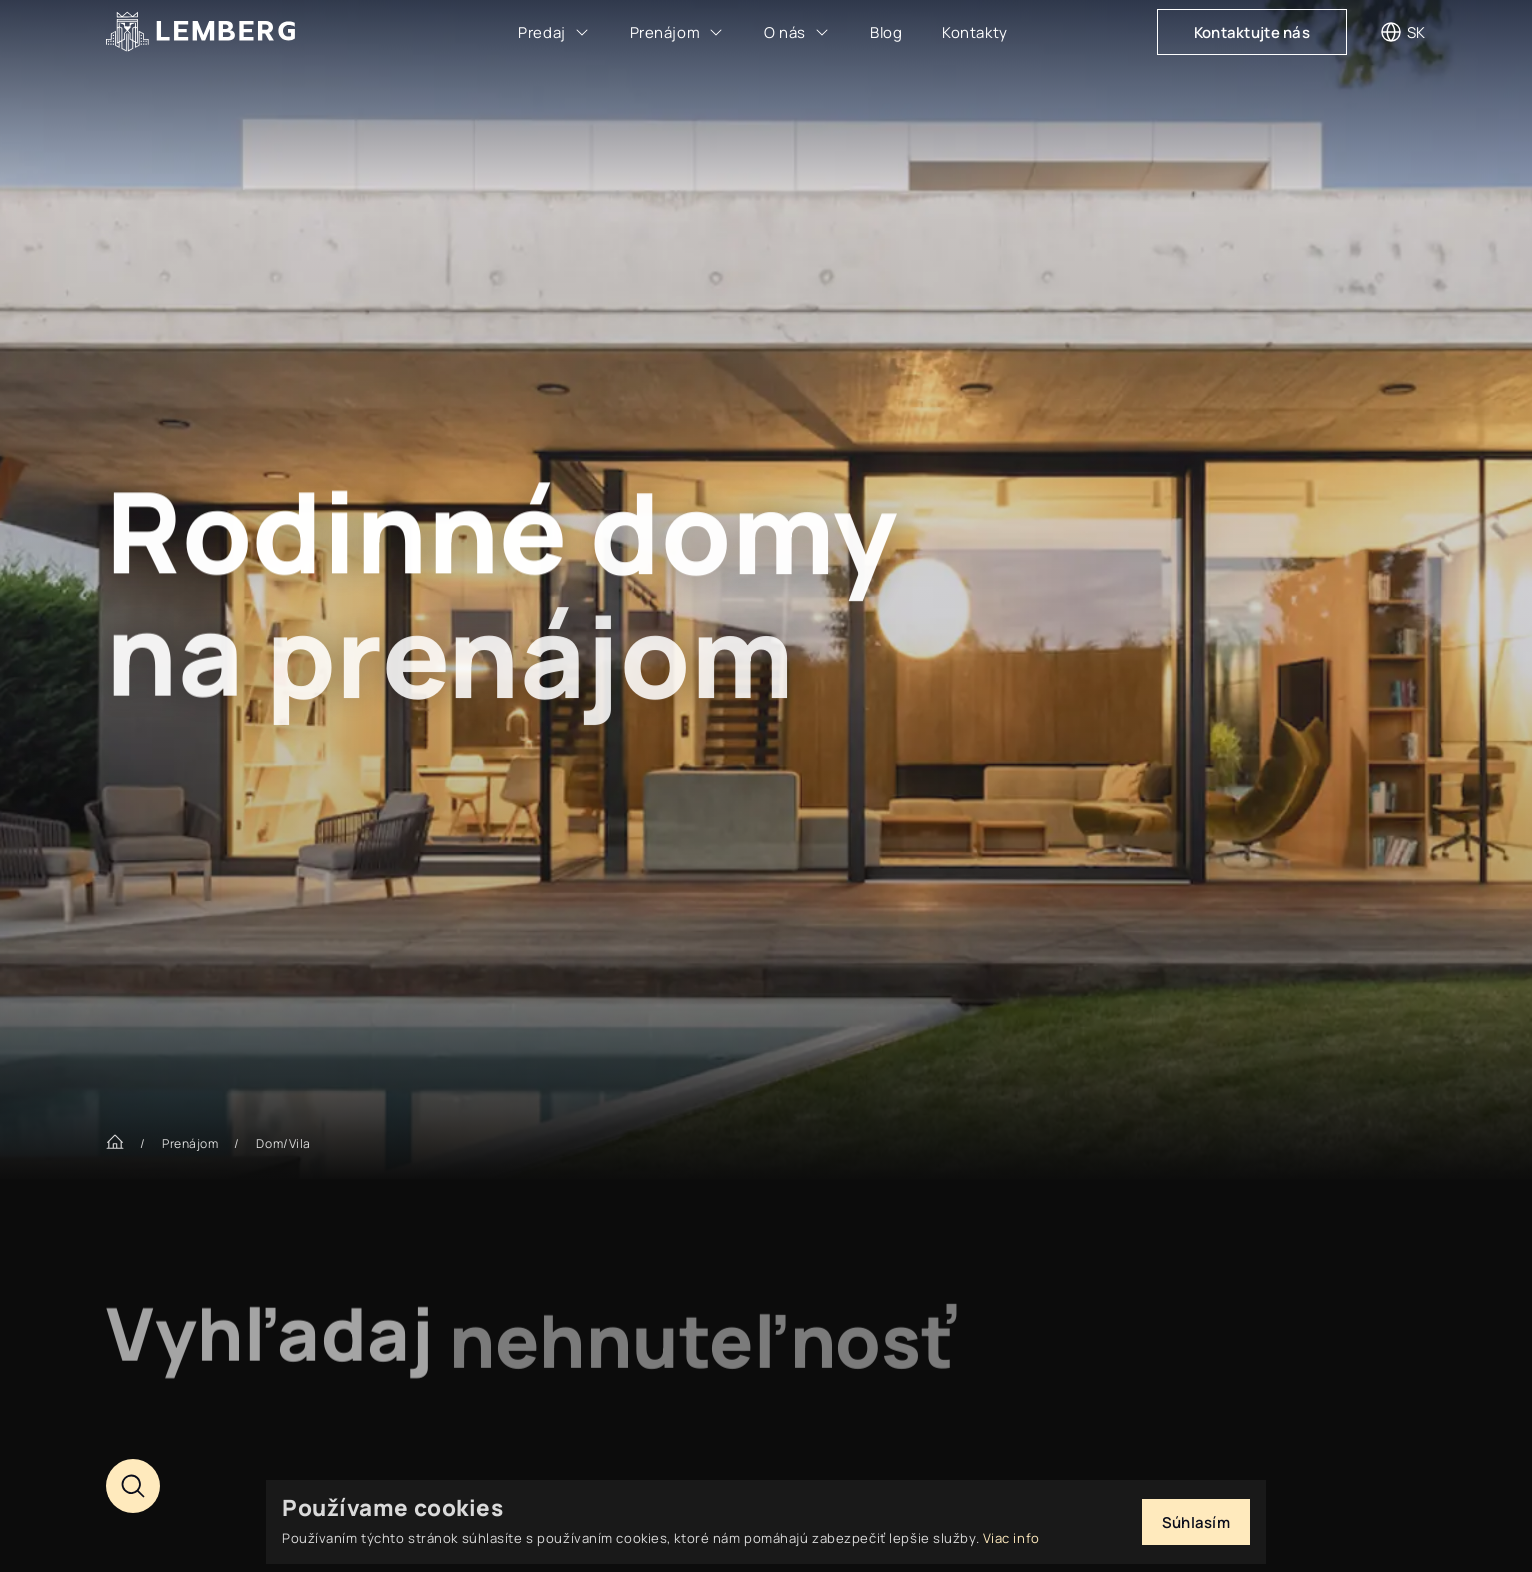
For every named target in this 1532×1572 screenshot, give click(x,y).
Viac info (1011, 1538)
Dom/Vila (283, 1143)
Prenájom (190, 1143)
